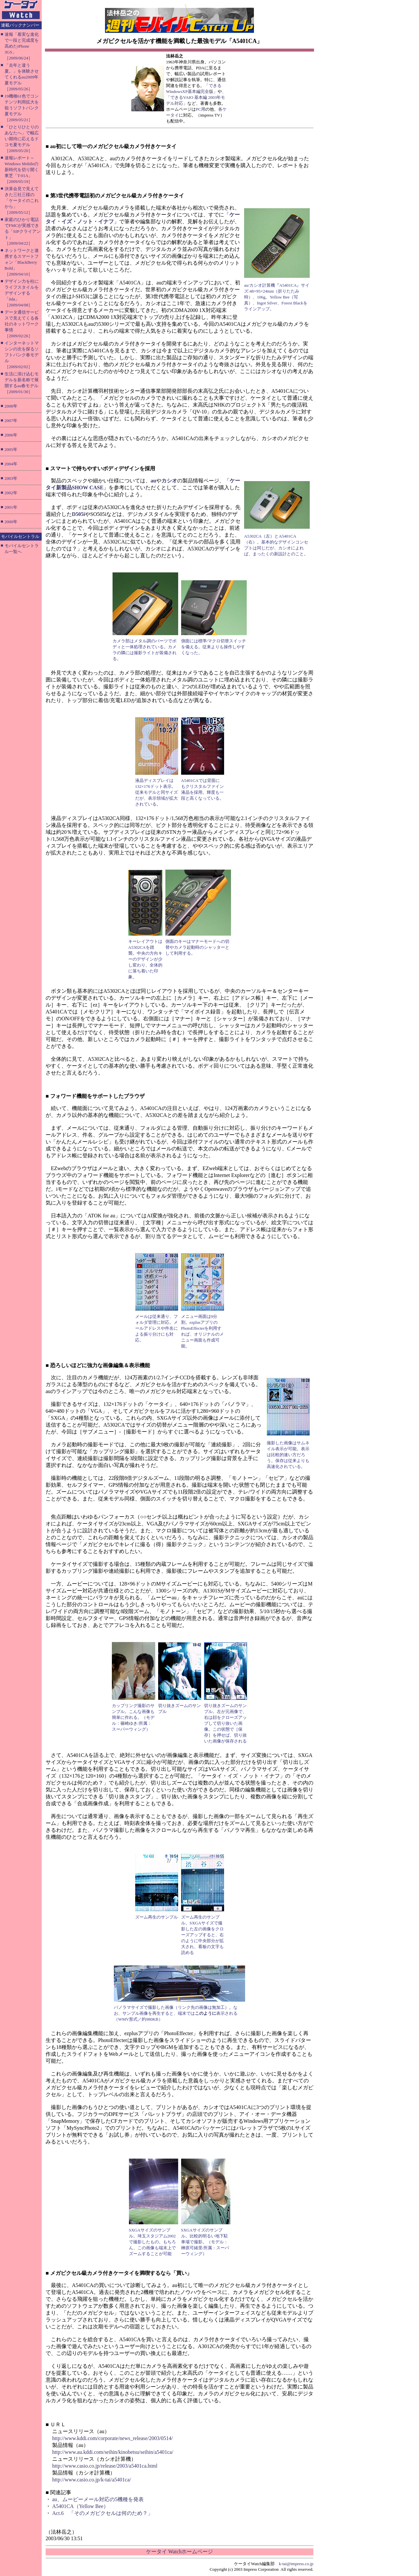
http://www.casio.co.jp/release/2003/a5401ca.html (104, 2466)
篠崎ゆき (128, 1723)
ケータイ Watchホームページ (179, 2551)
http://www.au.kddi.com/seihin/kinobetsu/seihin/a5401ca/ (112, 2452)
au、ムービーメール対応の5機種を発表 (98, 2499)
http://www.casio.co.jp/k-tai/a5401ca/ (91, 2479)
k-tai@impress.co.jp (296, 2563)
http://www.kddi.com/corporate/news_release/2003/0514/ (112, 2438)
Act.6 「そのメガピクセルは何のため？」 (102, 2513)
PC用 (200, 109)
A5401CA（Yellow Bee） (80, 2506)
